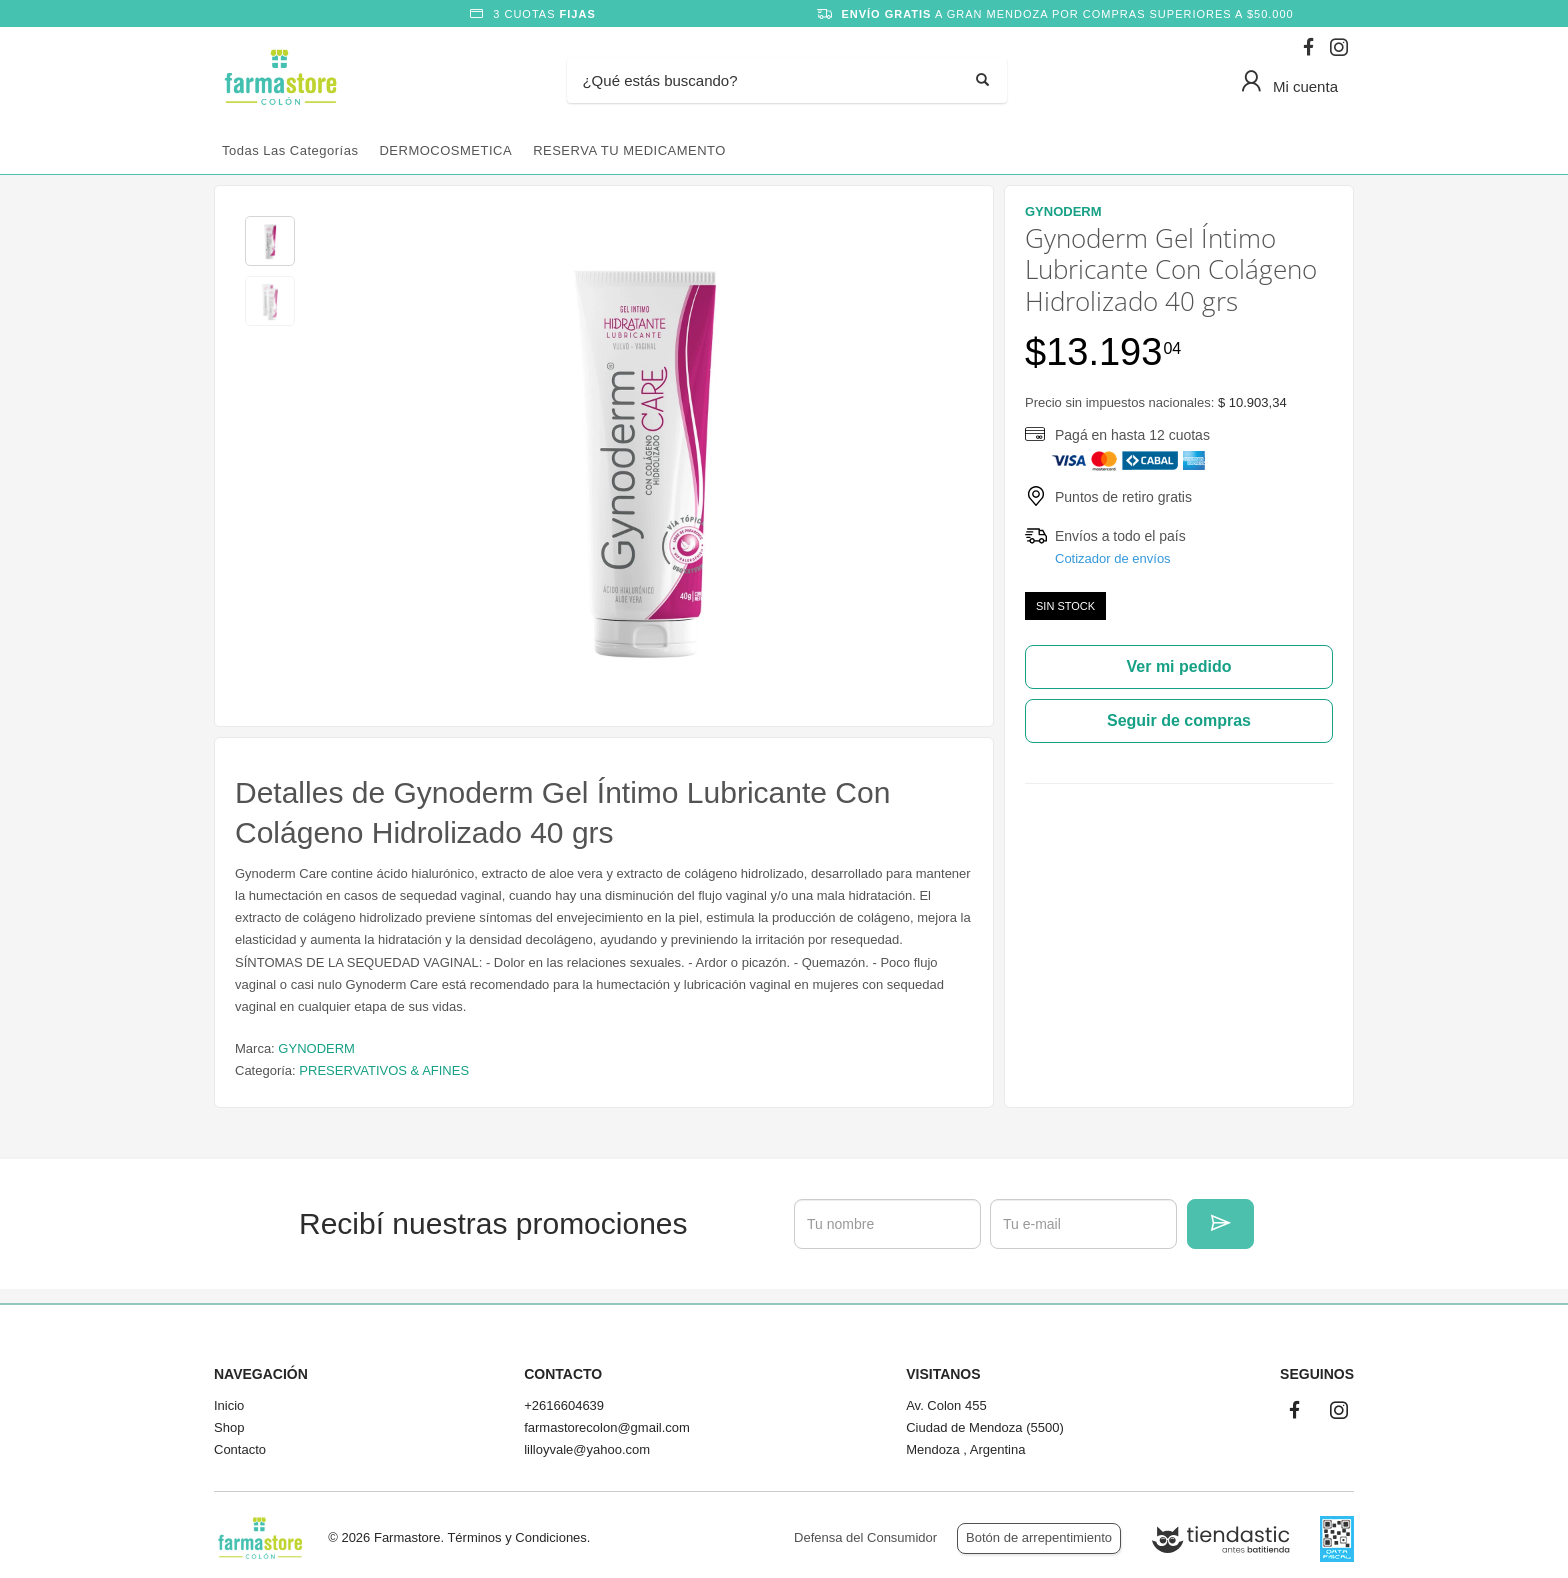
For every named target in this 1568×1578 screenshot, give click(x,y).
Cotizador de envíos (1113, 558)
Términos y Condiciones (516, 1537)
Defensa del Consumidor (865, 1537)
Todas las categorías (290, 150)
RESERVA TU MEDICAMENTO (629, 150)
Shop (229, 1427)
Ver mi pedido (1179, 666)
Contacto (240, 1449)
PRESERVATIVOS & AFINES (384, 1070)
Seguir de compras (1179, 720)
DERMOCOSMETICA (445, 150)
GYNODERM (316, 1048)
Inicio (229, 1405)
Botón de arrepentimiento (1039, 1537)
